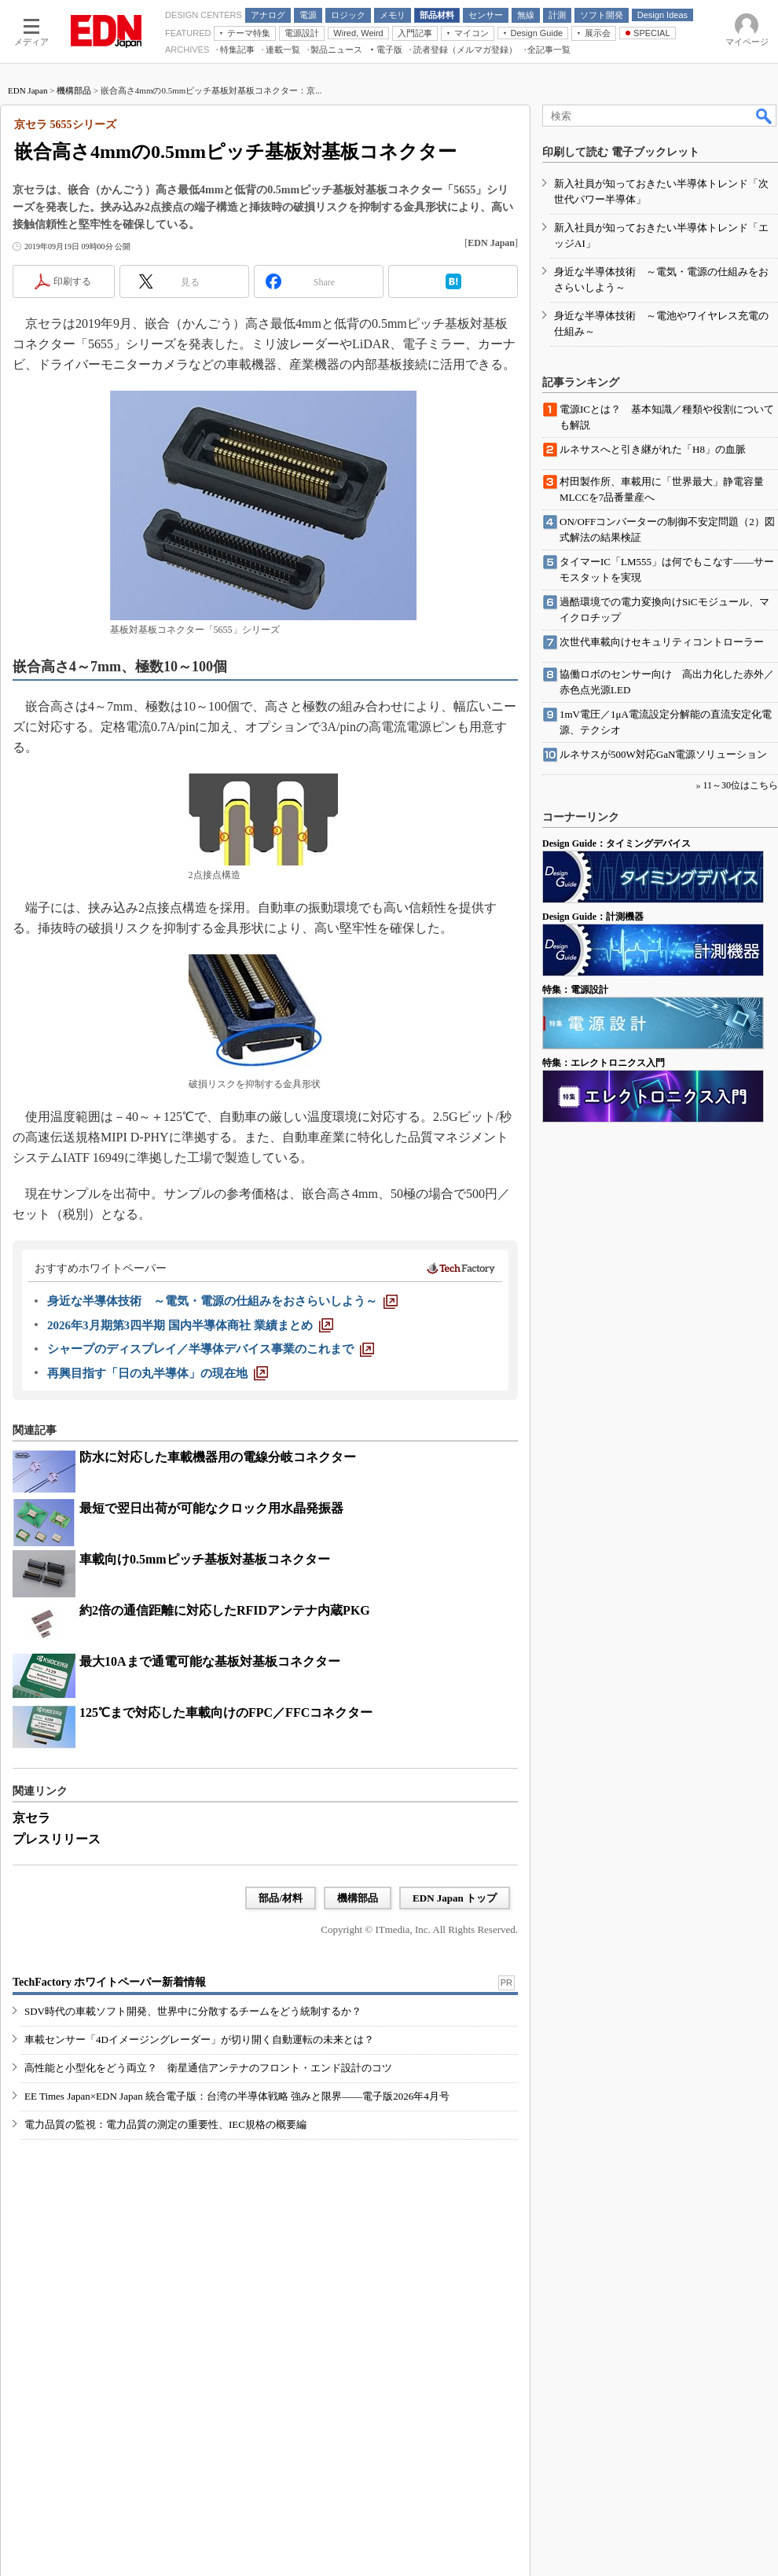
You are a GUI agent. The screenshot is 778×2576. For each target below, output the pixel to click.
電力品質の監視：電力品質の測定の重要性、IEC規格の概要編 (165, 2124)
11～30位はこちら (740, 785)
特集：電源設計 (575, 989)
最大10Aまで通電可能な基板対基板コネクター (209, 1661)
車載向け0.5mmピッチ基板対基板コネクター (204, 1559)
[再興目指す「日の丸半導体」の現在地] (157, 1373)
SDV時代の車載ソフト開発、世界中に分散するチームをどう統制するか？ (192, 2011)
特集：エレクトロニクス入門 (603, 1062)
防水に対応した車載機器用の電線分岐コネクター (217, 1457)
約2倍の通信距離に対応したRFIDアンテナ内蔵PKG (224, 1610)
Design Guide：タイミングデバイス (616, 843)
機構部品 (74, 90)
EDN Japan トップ (455, 1898)
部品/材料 (281, 1898)
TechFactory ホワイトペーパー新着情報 (109, 1982)
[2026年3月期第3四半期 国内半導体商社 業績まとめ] (190, 1325)
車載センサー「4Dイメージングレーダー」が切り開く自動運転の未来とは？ (199, 2039)
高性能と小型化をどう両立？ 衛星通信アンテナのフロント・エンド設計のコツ (208, 2068)
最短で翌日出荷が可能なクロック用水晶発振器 (211, 1508)
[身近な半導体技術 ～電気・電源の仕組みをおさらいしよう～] (222, 1301)
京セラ (31, 1818)
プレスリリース (57, 1839)
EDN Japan (27, 90)
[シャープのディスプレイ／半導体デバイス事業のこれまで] (210, 1349)
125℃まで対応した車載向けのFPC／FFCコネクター (225, 1712)
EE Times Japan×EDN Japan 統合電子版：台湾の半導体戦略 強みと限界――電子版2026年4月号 (237, 2096)
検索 (764, 116)
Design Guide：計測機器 (593, 916)
